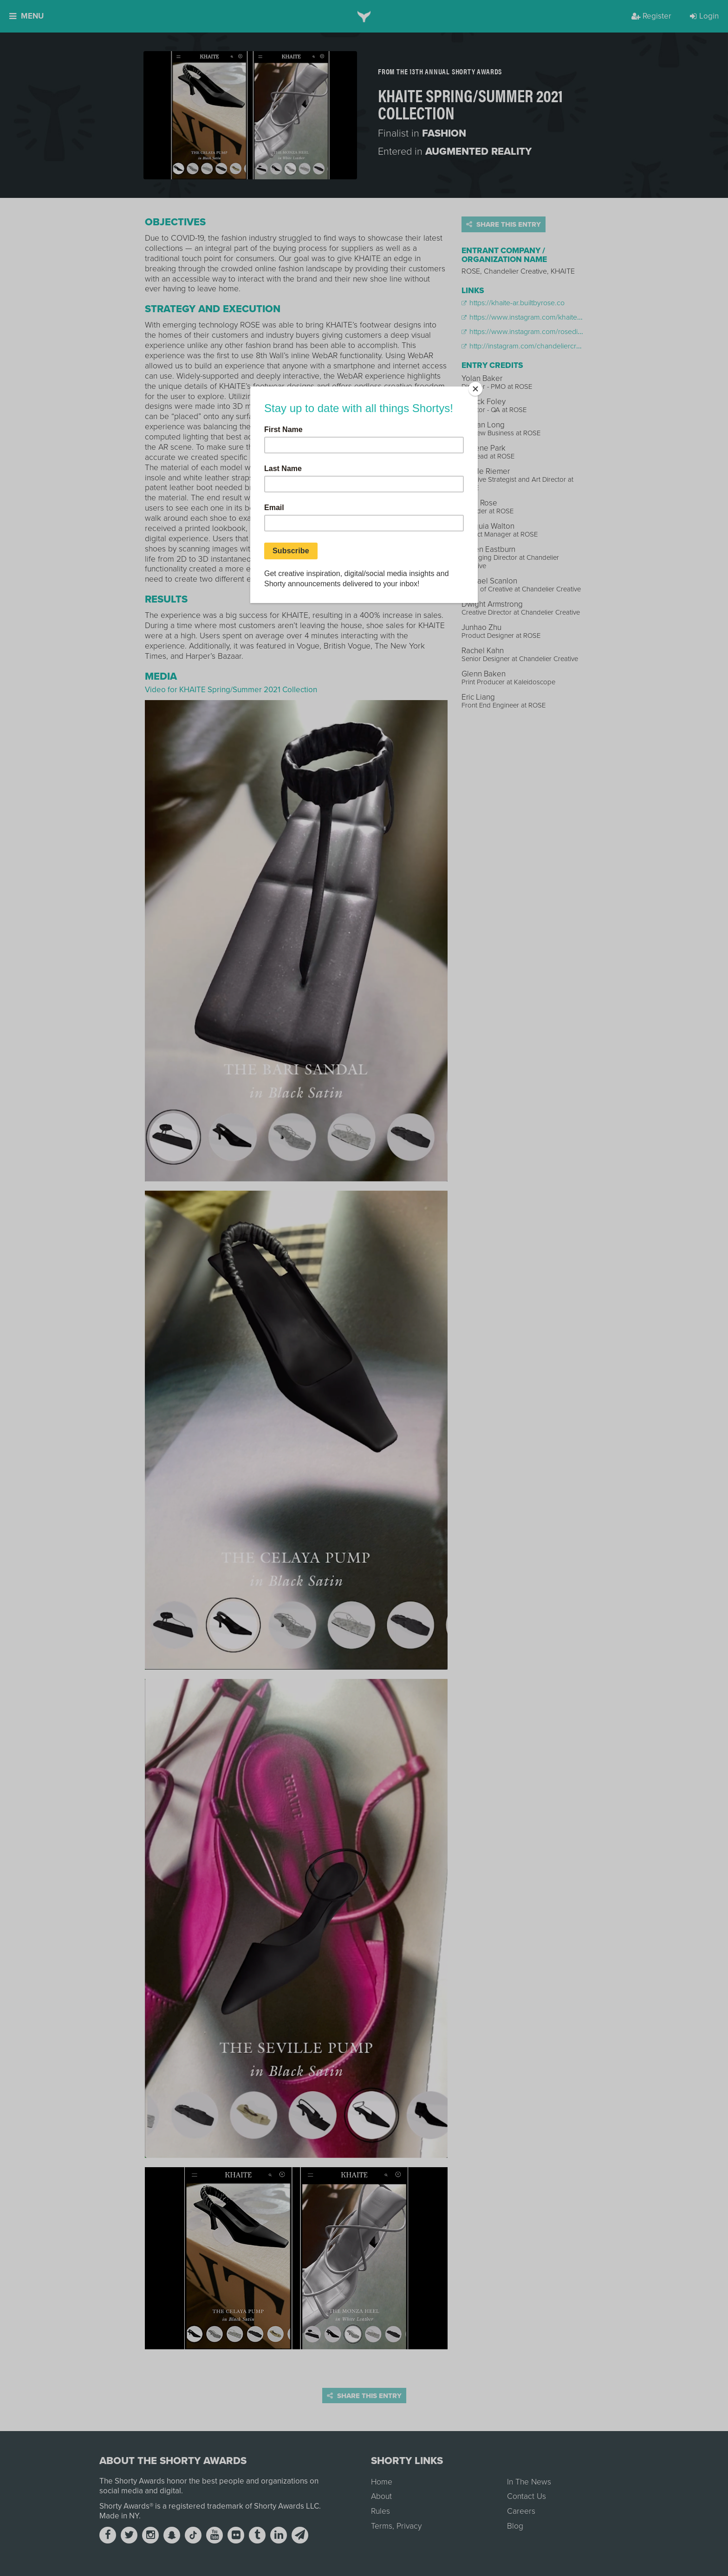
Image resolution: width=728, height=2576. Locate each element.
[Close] (475, 389)
